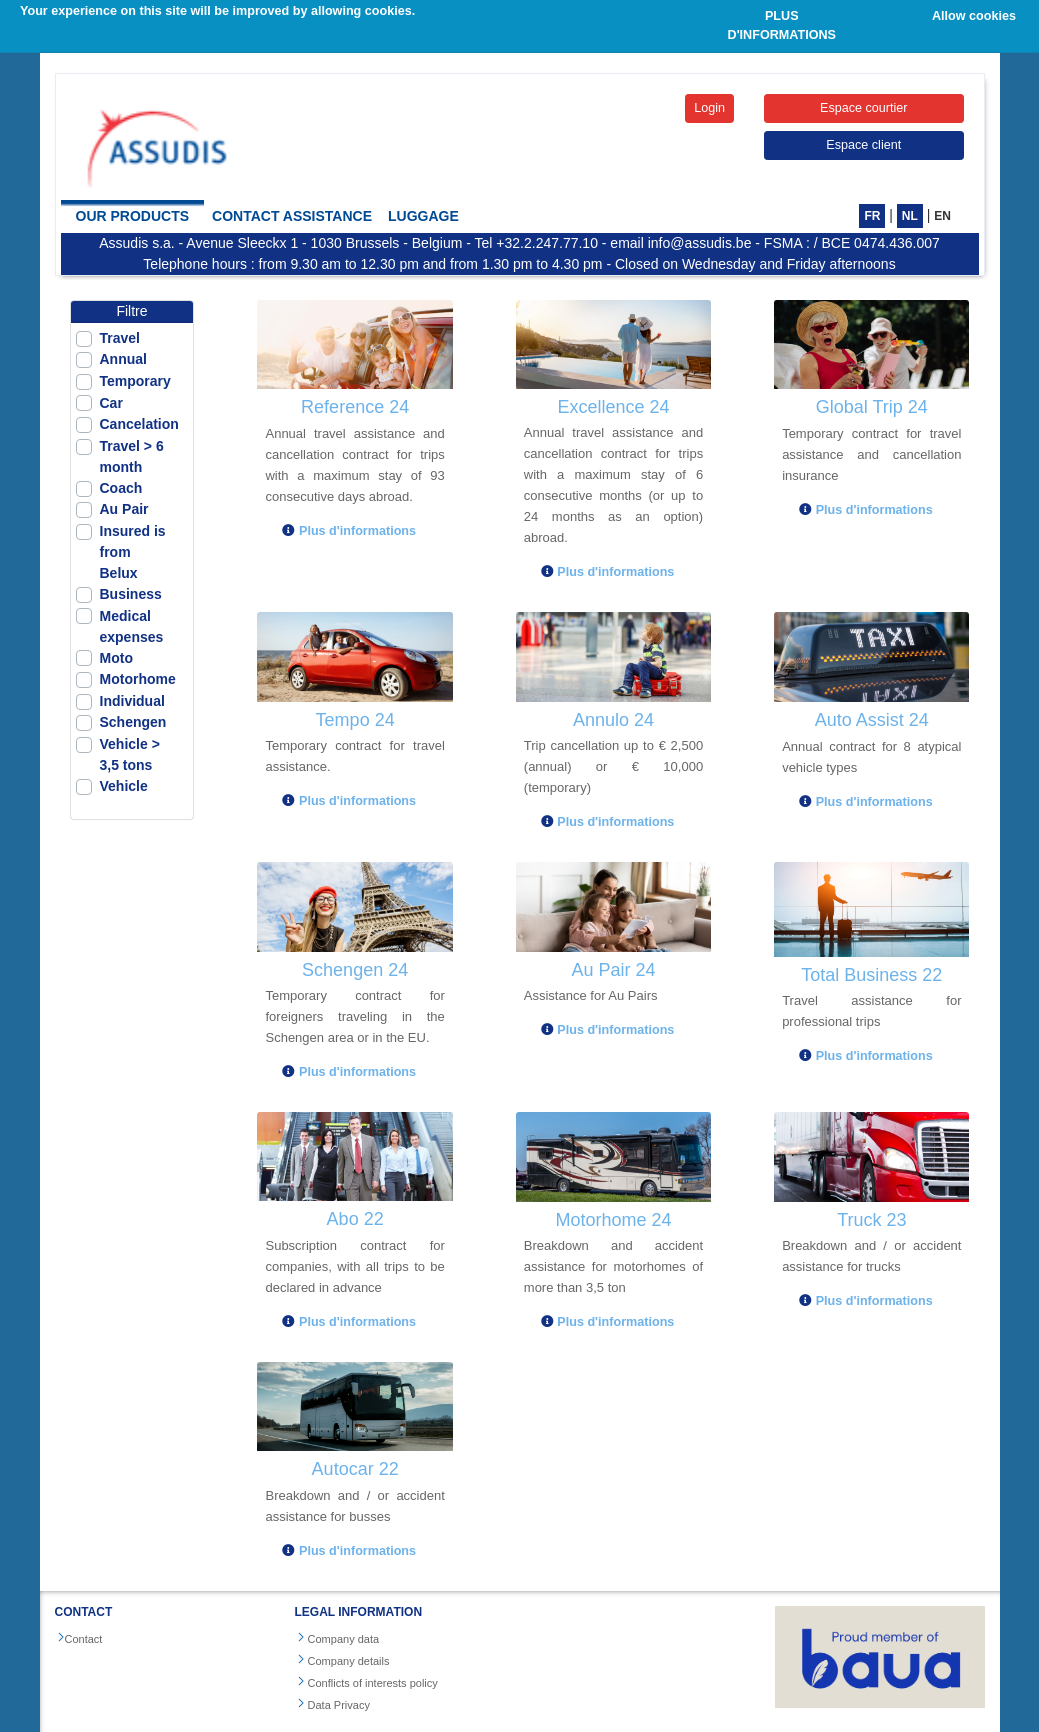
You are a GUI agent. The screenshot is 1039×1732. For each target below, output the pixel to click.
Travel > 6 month (132, 456)
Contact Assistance (292, 216)
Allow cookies (974, 16)
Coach (121, 488)
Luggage (423, 216)
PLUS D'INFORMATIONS (782, 25)
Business (131, 594)
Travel (120, 338)
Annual (123, 359)
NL (910, 216)
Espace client (863, 145)
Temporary (135, 381)
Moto (116, 658)
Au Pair (124, 509)
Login (709, 108)
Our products (133, 216)
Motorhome (138, 679)
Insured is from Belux (133, 552)
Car (111, 403)
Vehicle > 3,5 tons (130, 754)
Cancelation (139, 424)
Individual (132, 701)
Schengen (133, 722)
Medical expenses (132, 626)
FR (872, 216)
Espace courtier (864, 108)
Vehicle (124, 786)
